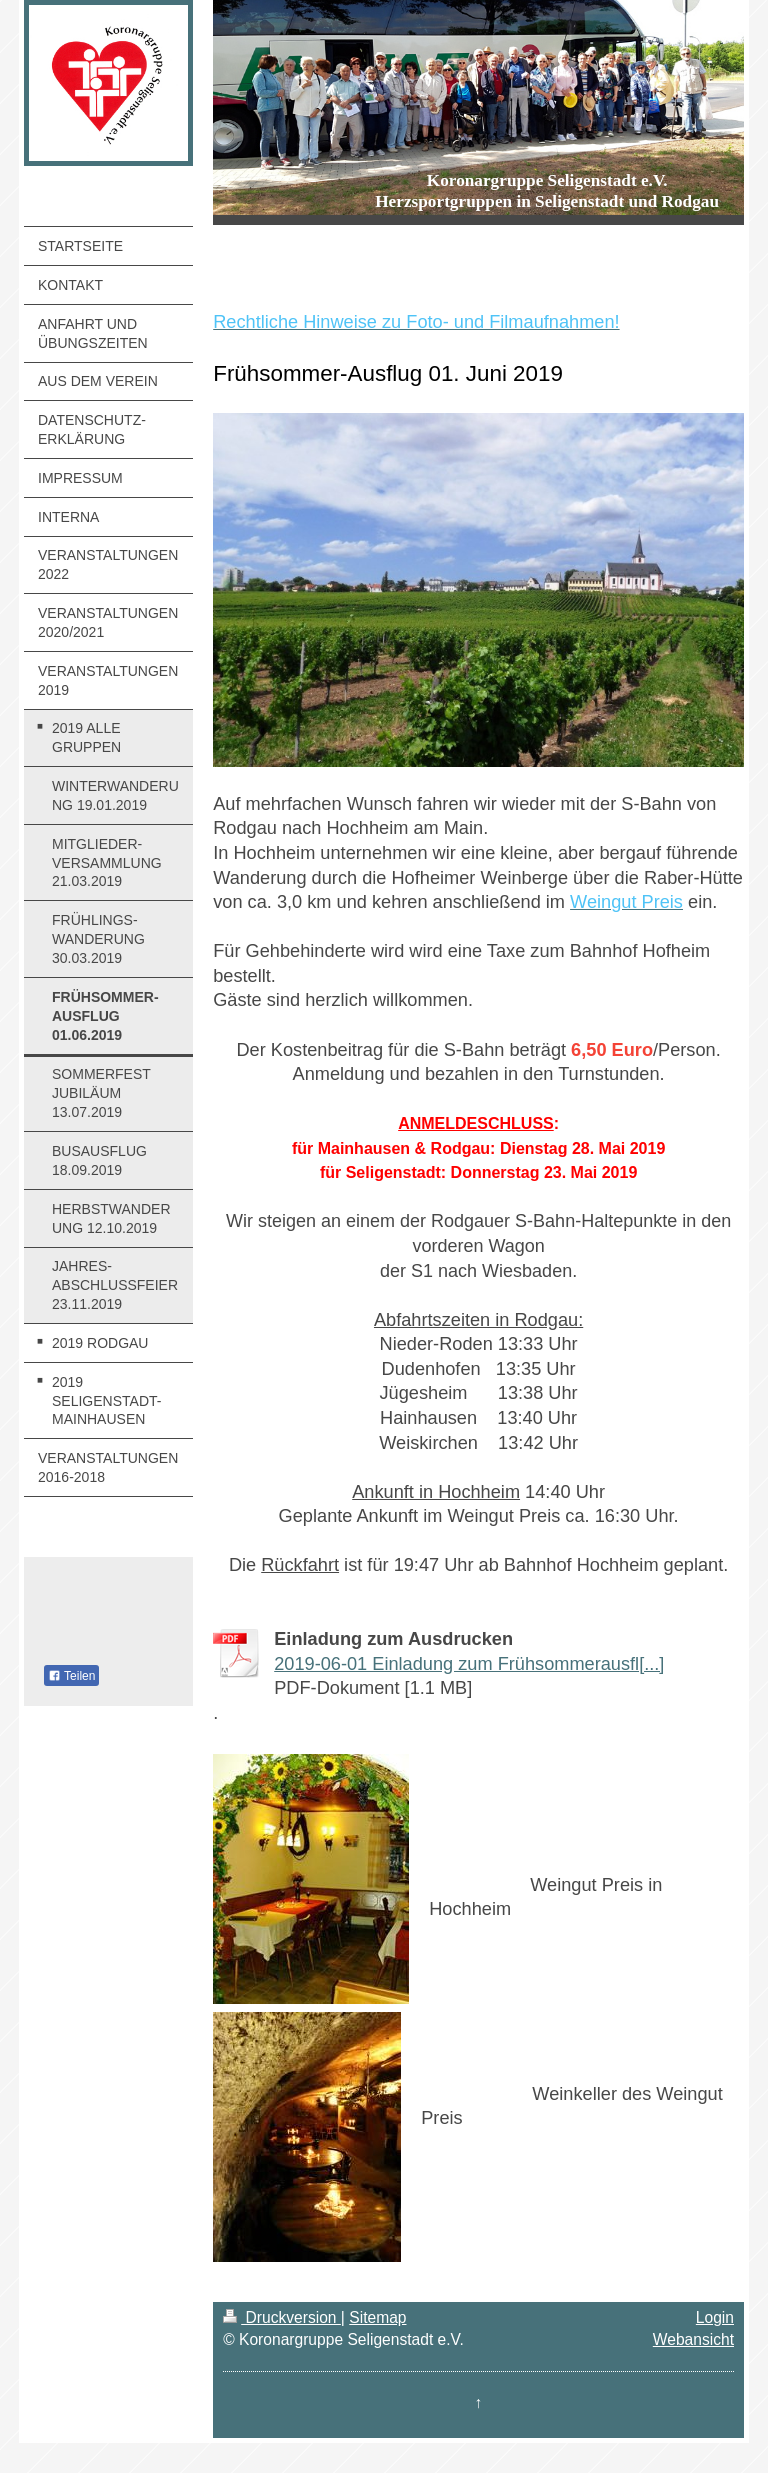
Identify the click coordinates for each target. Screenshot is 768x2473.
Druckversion (282, 2317)
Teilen (71, 1676)
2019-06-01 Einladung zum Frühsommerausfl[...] (469, 1664)
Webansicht (693, 2339)
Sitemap (377, 2317)
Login (715, 2317)
